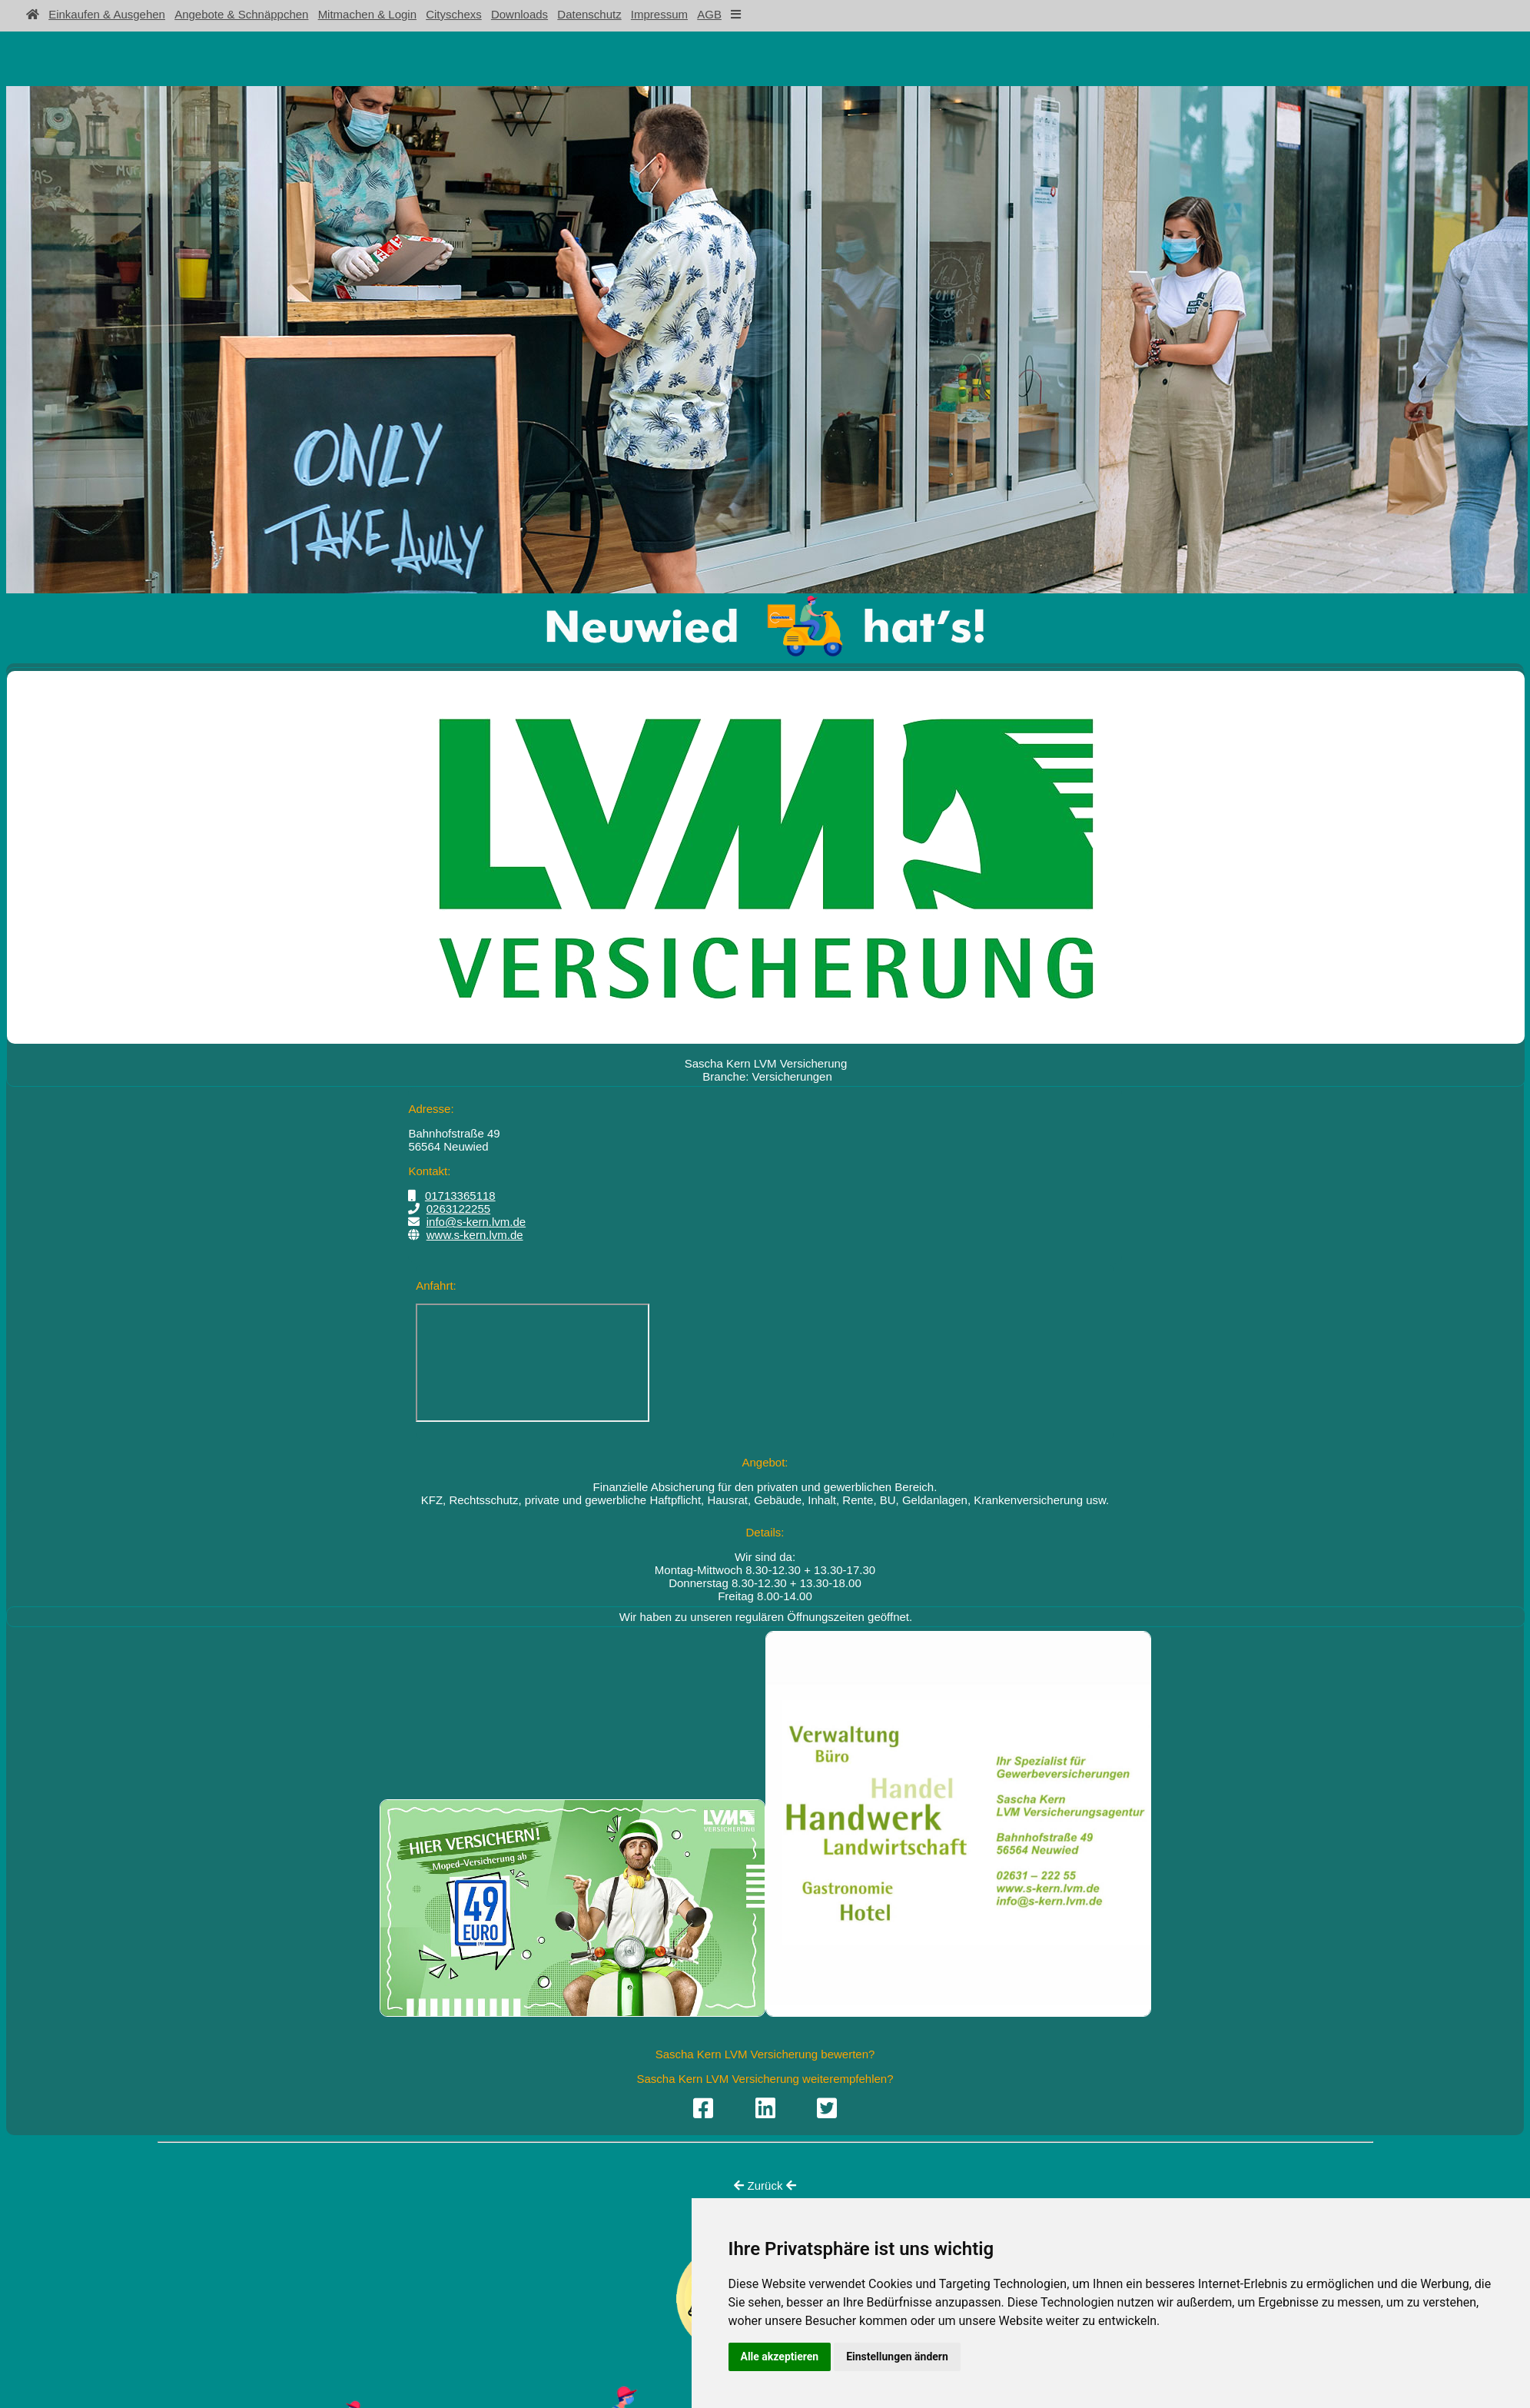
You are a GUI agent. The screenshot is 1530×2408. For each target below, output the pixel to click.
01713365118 (460, 1195)
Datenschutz (589, 14)
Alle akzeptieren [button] (780, 2356)
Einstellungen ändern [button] (897, 2356)
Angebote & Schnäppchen (241, 14)
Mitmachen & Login (367, 14)
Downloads (519, 14)
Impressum (659, 14)
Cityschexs (454, 14)
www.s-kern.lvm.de (474, 1234)
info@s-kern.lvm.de (476, 1221)
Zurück (764, 2185)
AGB (709, 14)
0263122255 (458, 1208)
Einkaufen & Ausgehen (106, 14)
